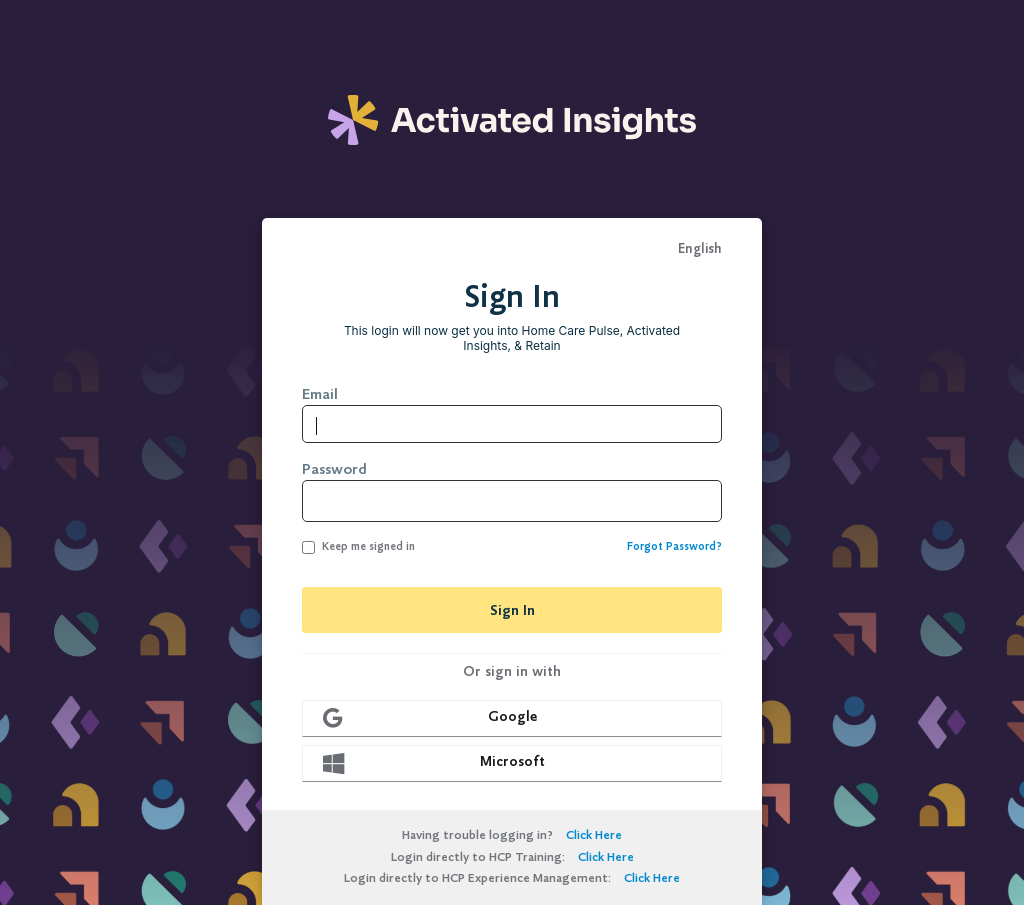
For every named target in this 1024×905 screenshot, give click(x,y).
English (700, 249)
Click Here (594, 835)
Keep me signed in (358, 547)
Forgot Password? (674, 546)
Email (320, 394)
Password (334, 469)
